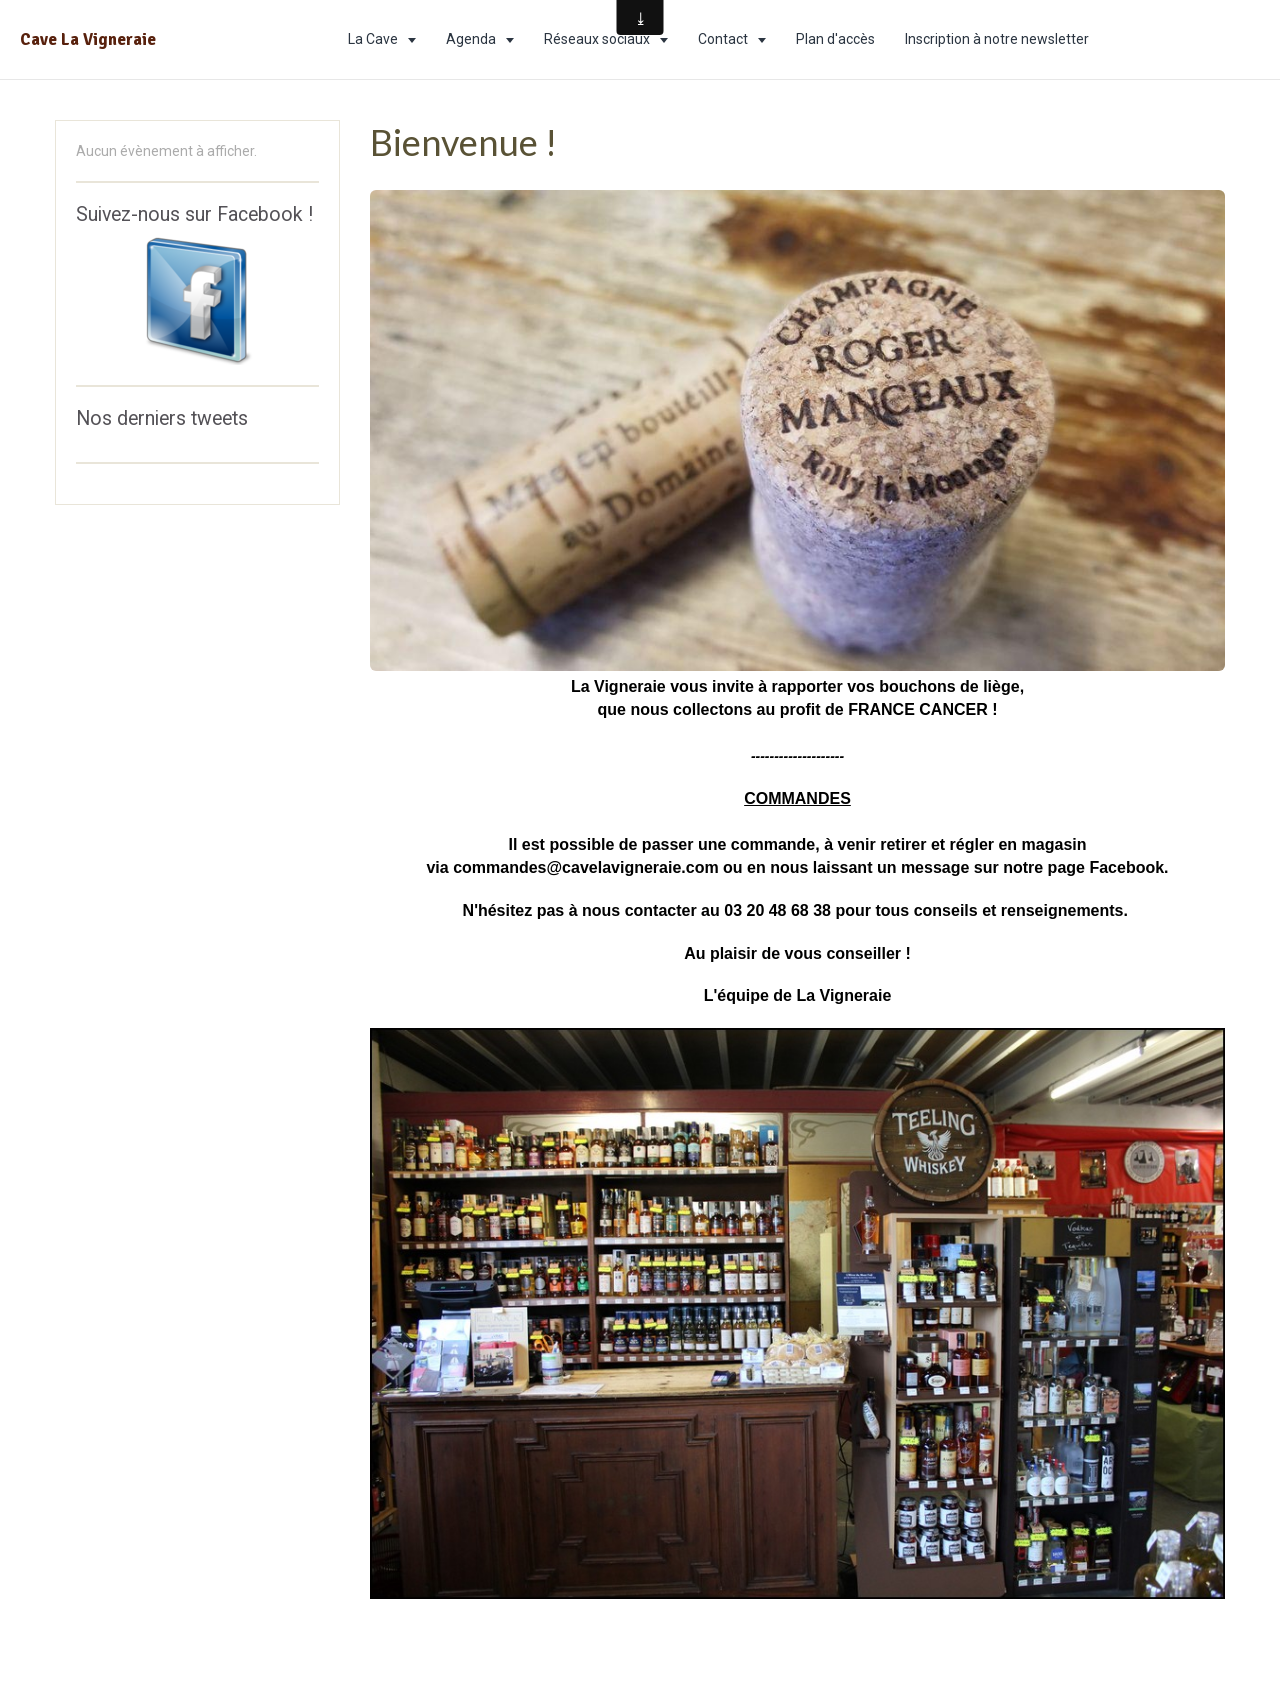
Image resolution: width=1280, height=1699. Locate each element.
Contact (724, 39)
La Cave (374, 39)
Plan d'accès (835, 39)
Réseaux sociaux (598, 39)
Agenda (472, 39)
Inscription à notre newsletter (997, 39)
